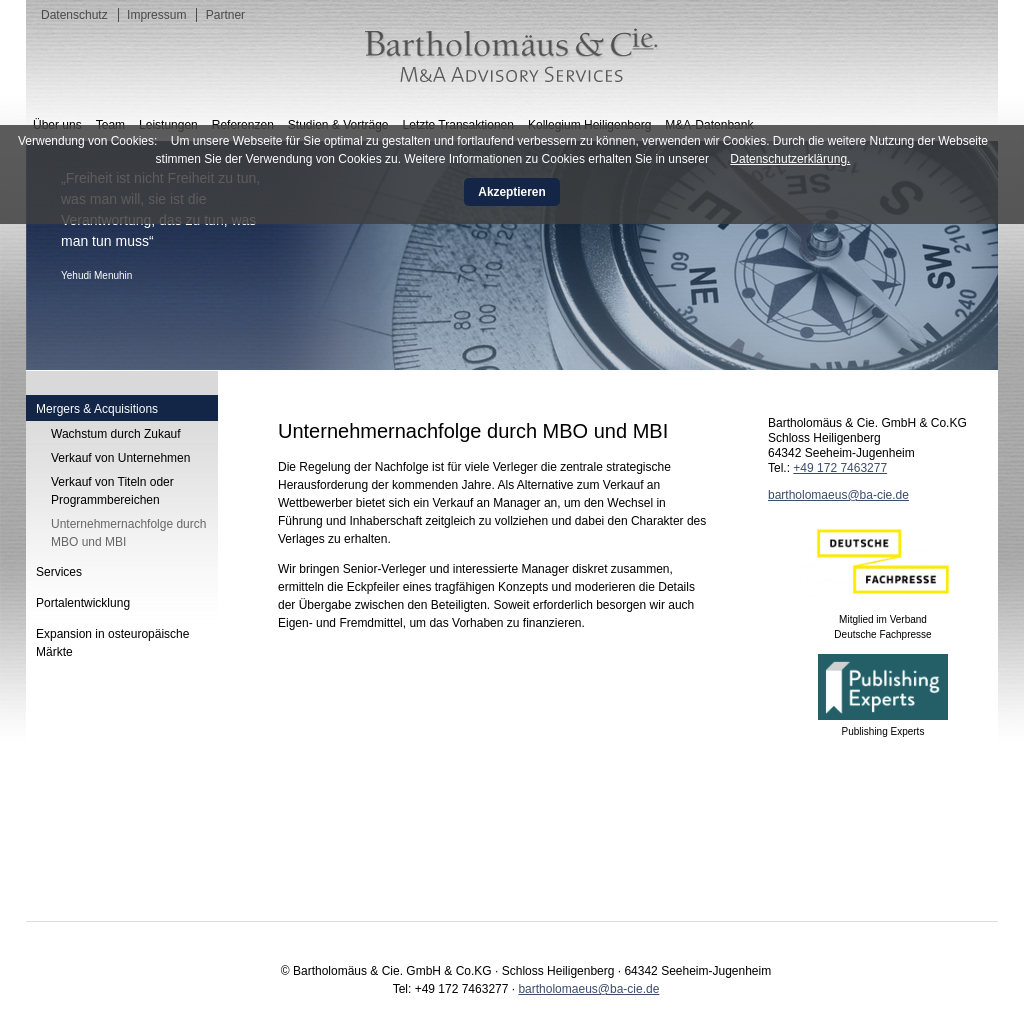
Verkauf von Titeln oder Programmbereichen (112, 491)
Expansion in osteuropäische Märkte (112, 643)
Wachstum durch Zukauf (116, 434)
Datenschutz (74, 15)
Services (59, 572)
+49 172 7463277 (840, 468)
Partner (225, 15)
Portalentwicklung (83, 603)
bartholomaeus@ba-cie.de (838, 495)
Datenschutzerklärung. (790, 159)
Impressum (156, 15)
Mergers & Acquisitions (97, 409)
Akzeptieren (511, 192)
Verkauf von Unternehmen (120, 458)
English (960, 101)
